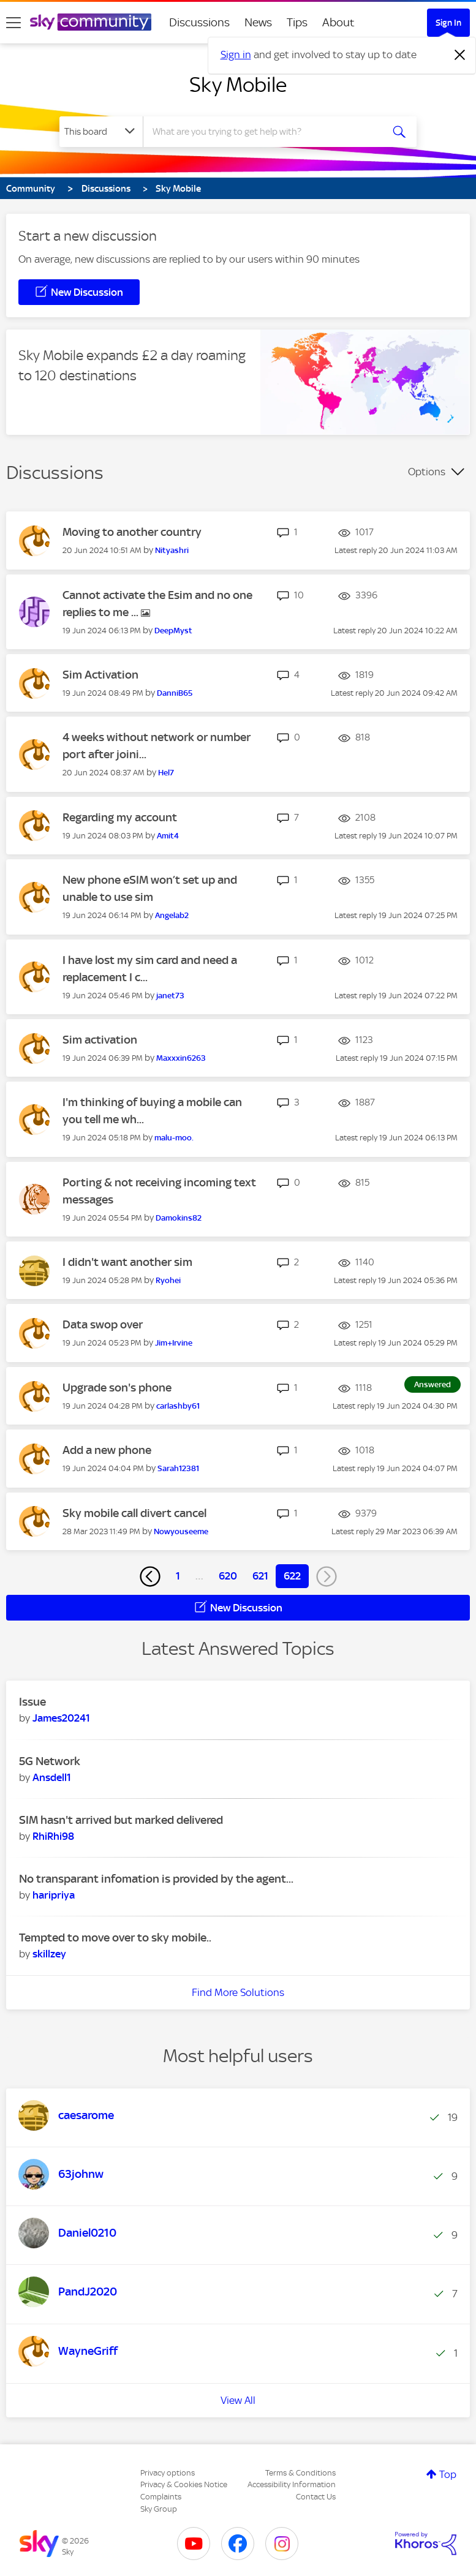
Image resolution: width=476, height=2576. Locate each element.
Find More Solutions (238, 1992)
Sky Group (158, 2509)
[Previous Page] (150, 1576)
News (258, 22)
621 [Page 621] (260, 1576)
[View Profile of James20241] (61, 1718)
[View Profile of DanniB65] (174, 693)
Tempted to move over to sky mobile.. (115, 1937)
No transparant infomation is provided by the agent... (156, 1879)
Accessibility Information (291, 2484)
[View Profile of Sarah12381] (178, 1468)
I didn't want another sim (127, 1262)
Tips (297, 22)
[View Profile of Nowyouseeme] (181, 1531)
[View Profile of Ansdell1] (51, 1777)
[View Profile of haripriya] (53, 1895)
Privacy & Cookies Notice (183, 2484)
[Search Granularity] (101, 131)
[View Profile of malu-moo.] (174, 1137)
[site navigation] (13, 22)
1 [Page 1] (178, 1576)
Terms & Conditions (300, 2472)
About (338, 22)
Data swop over (102, 1324)
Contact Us (316, 2496)
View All (238, 2400)
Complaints (160, 2496)
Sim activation (99, 1040)
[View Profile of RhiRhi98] (53, 1836)
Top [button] (447, 2474)
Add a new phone (106, 1450)
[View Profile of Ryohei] (168, 1280)
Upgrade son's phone (117, 1387)
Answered (432, 1384)
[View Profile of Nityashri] (172, 550)
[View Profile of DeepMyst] (173, 630)
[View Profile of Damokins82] (179, 1217)
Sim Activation (100, 675)
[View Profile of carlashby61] (178, 1405)
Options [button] (426, 471)
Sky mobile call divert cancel (134, 1513)
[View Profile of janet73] (170, 995)
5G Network (49, 1761)
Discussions (199, 22)
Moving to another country (132, 532)
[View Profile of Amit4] (168, 835)
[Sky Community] (90, 22)
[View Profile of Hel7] (166, 772)
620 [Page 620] (228, 1576)
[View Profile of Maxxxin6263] (181, 1058)
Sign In (448, 22)
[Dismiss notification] (460, 55)
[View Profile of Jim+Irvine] (173, 1342)
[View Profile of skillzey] (49, 1954)
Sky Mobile (238, 84)
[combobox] (266, 131)
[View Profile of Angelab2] (172, 915)
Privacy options (167, 2472)
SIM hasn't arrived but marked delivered (121, 1820)
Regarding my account (119, 817)
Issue (32, 1702)
